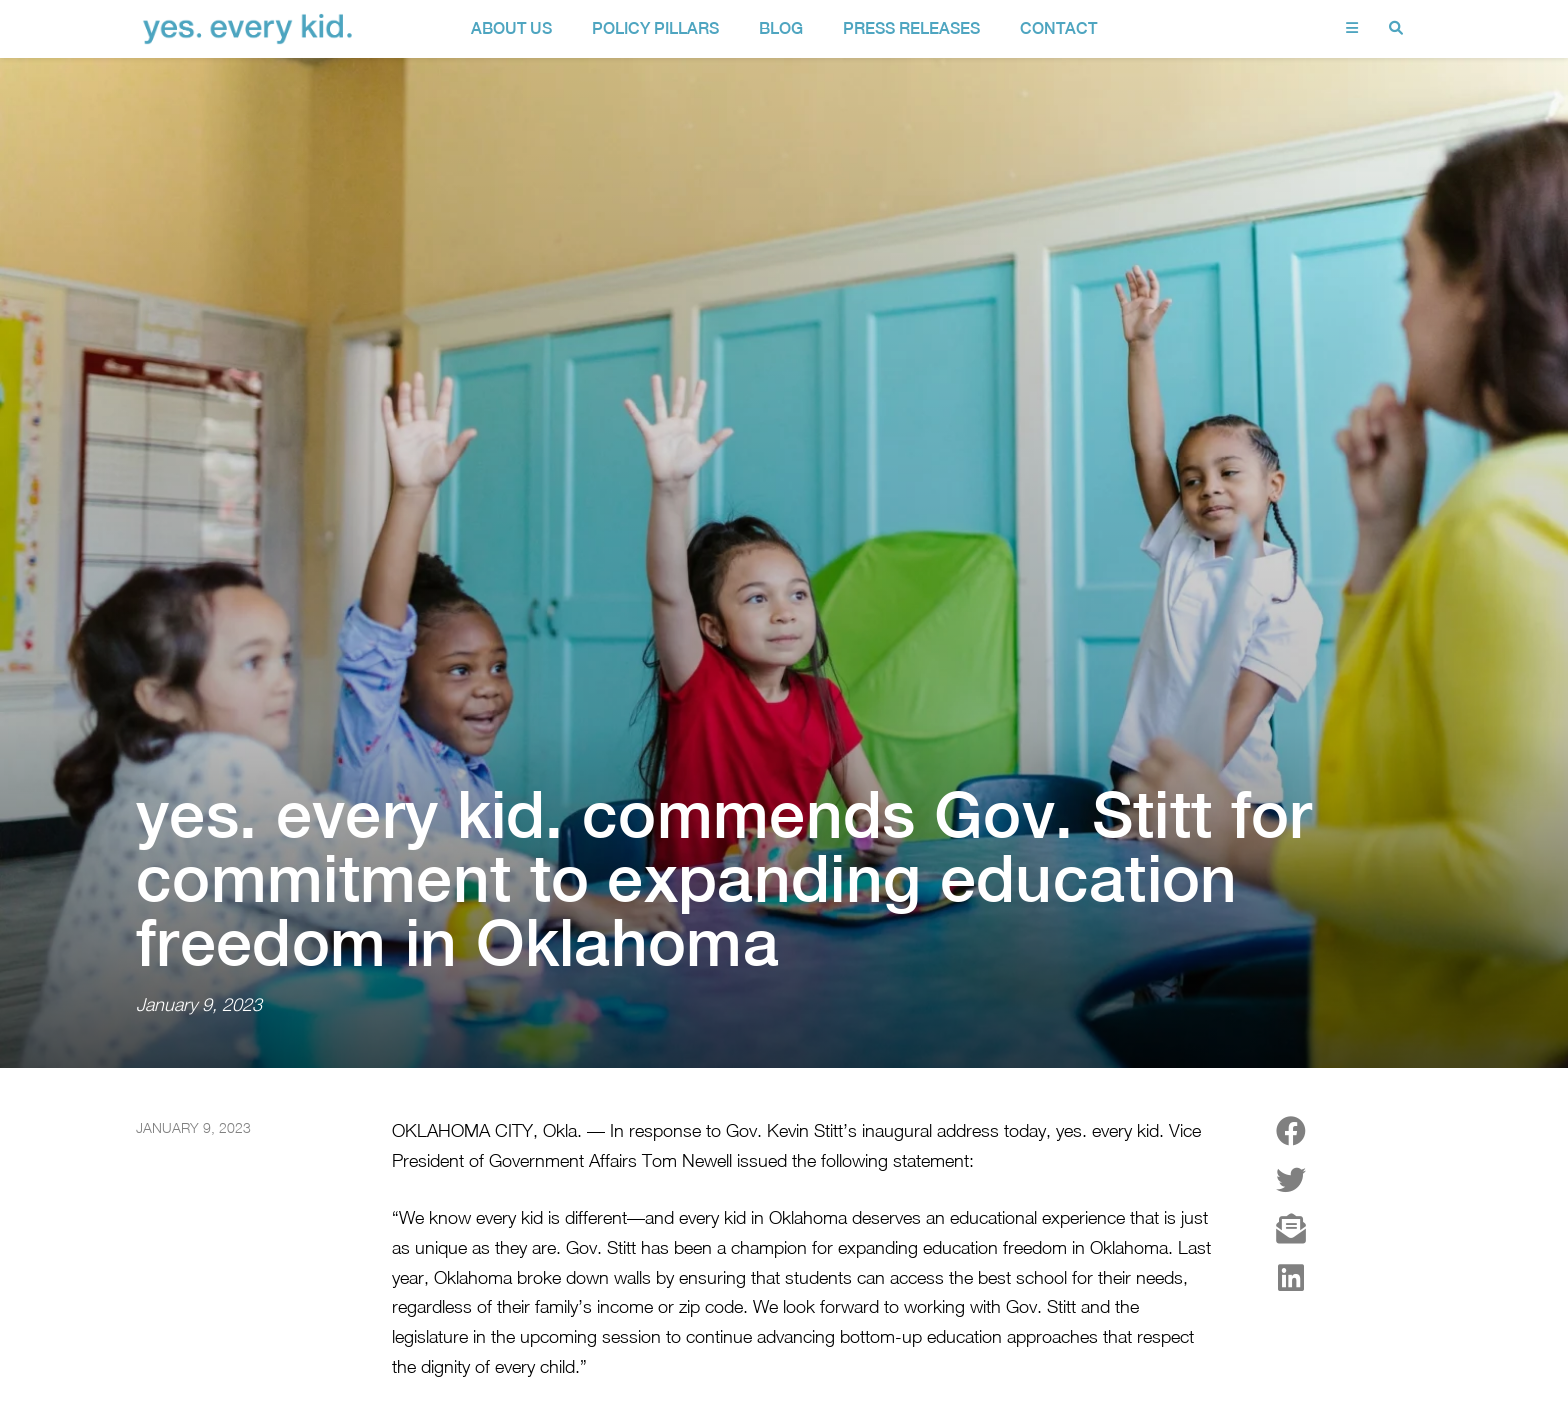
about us (511, 28)
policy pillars (655, 28)
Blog (781, 28)
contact (1058, 28)
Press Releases (911, 28)
